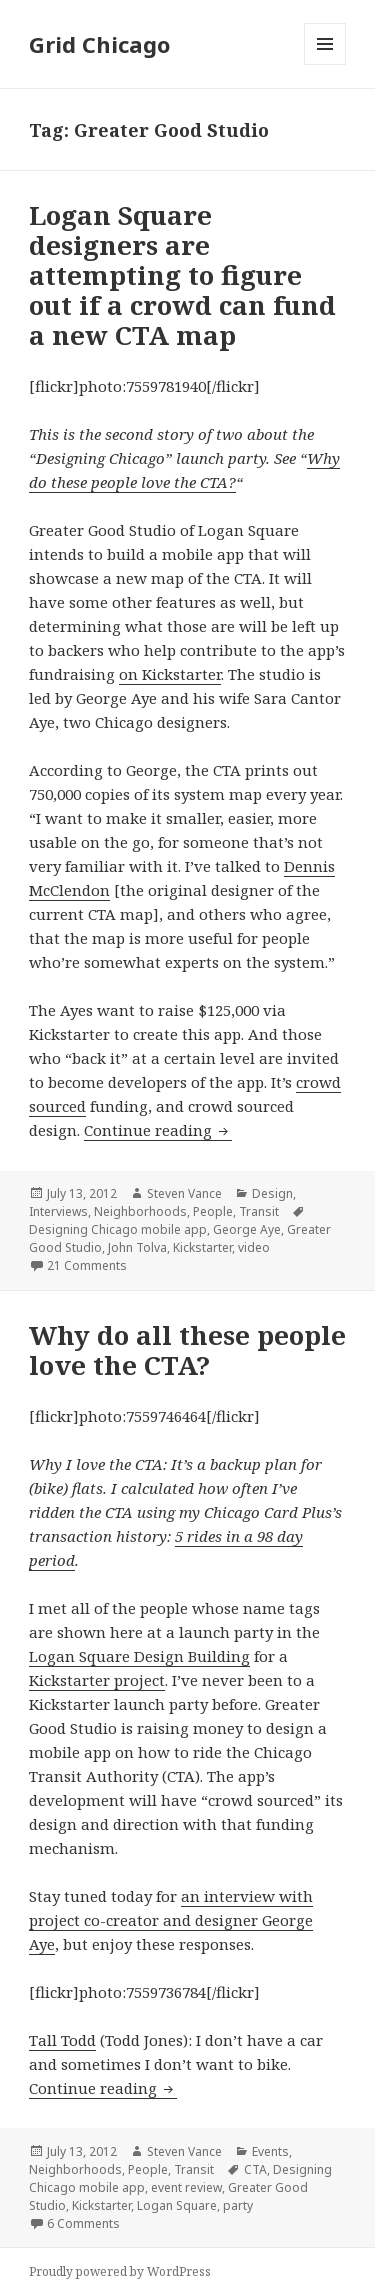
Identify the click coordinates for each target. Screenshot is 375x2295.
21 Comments (87, 1265)
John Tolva (137, 1247)
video (254, 1247)
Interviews (58, 1211)
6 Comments (83, 2223)
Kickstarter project (97, 1680)
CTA (255, 2169)
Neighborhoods (140, 1211)
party (238, 2205)
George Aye (247, 1229)
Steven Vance (184, 1193)
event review (186, 2187)
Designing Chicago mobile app (118, 1229)
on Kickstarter (170, 674)
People (213, 1211)
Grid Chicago (99, 44)
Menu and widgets (325, 64)
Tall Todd (62, 2040)
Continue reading (158, 1130)
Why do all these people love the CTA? (187, 1350)
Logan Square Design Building (139, 1656)
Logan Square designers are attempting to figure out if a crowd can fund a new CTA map (182, 275)
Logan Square (177, 2205)
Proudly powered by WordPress (120, 2271)
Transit (259, 1211)
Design (272, 1193)
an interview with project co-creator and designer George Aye (171, 1920)
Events (270, 2151)
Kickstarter (202, 1247)
